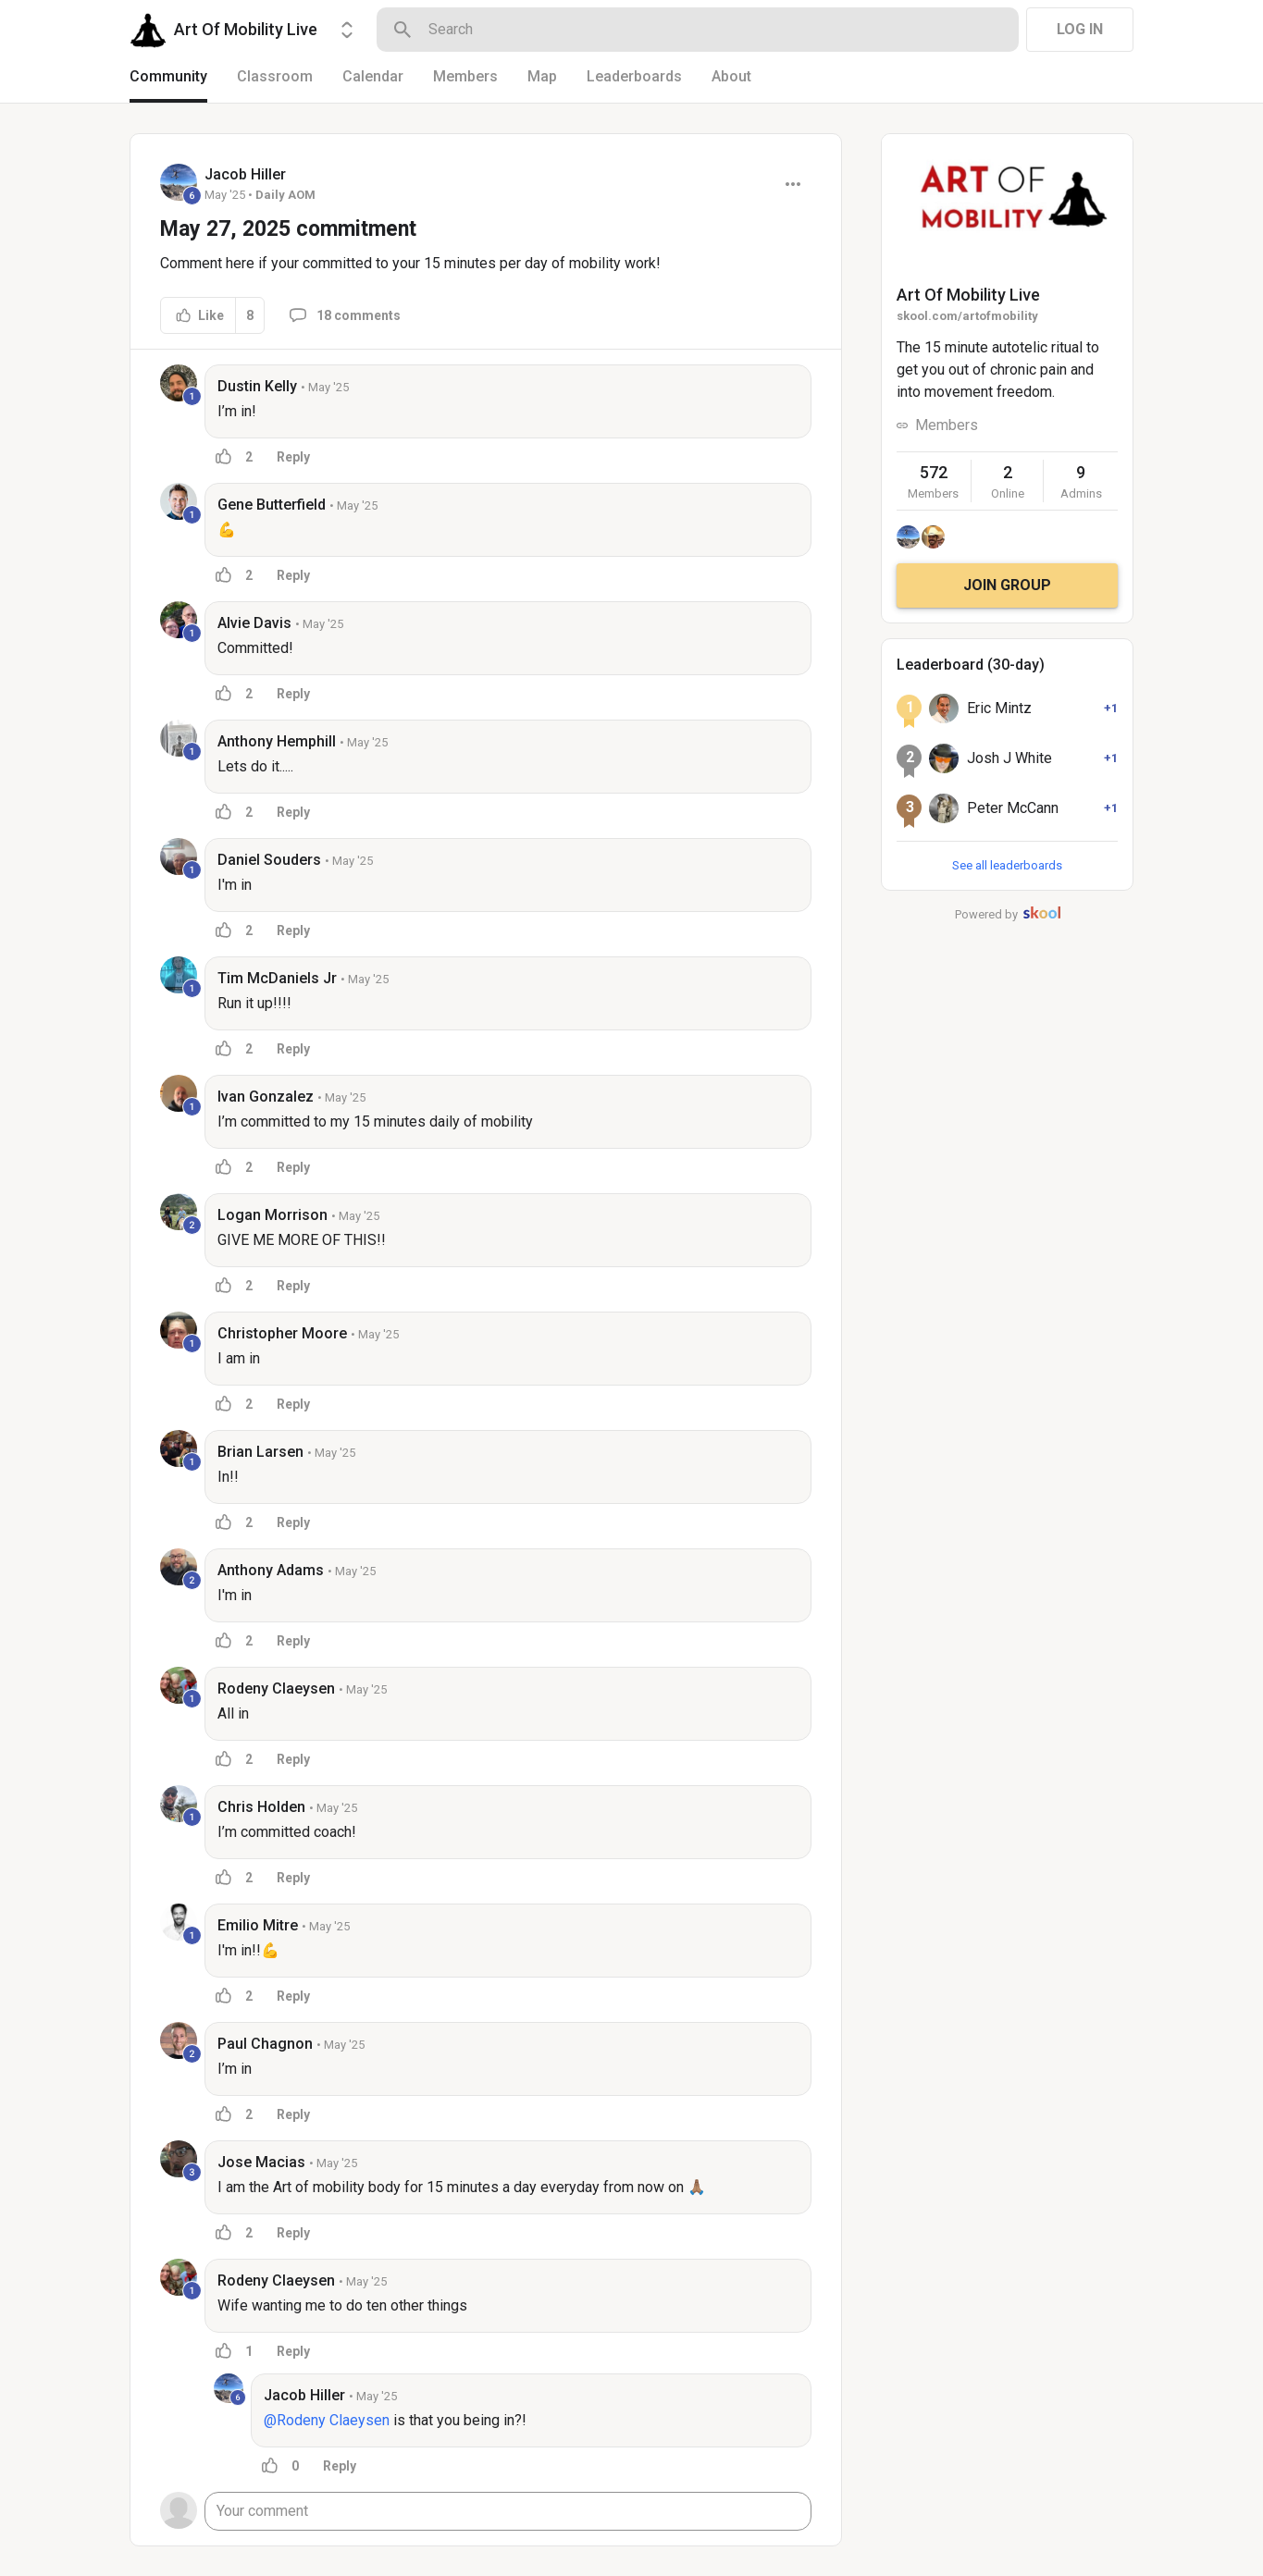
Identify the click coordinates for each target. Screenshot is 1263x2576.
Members (946, 425)
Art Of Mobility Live (968, 294)
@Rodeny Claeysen (327, 2420)
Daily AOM (285, 195)
